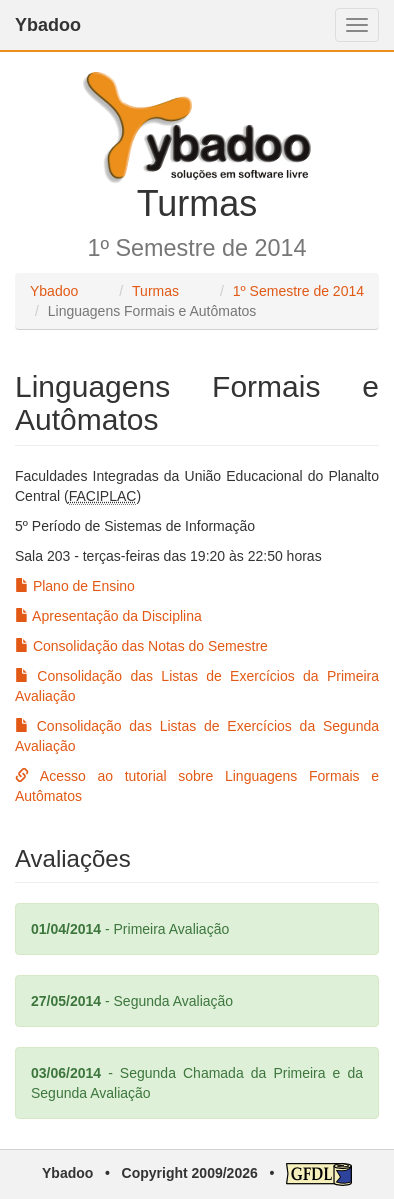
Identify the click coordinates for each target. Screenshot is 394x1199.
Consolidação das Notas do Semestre (141, 646)
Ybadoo (48, 25)
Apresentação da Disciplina (108, 616)
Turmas (155, 291)
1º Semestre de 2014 (298, 291)
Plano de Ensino (75, 586)
